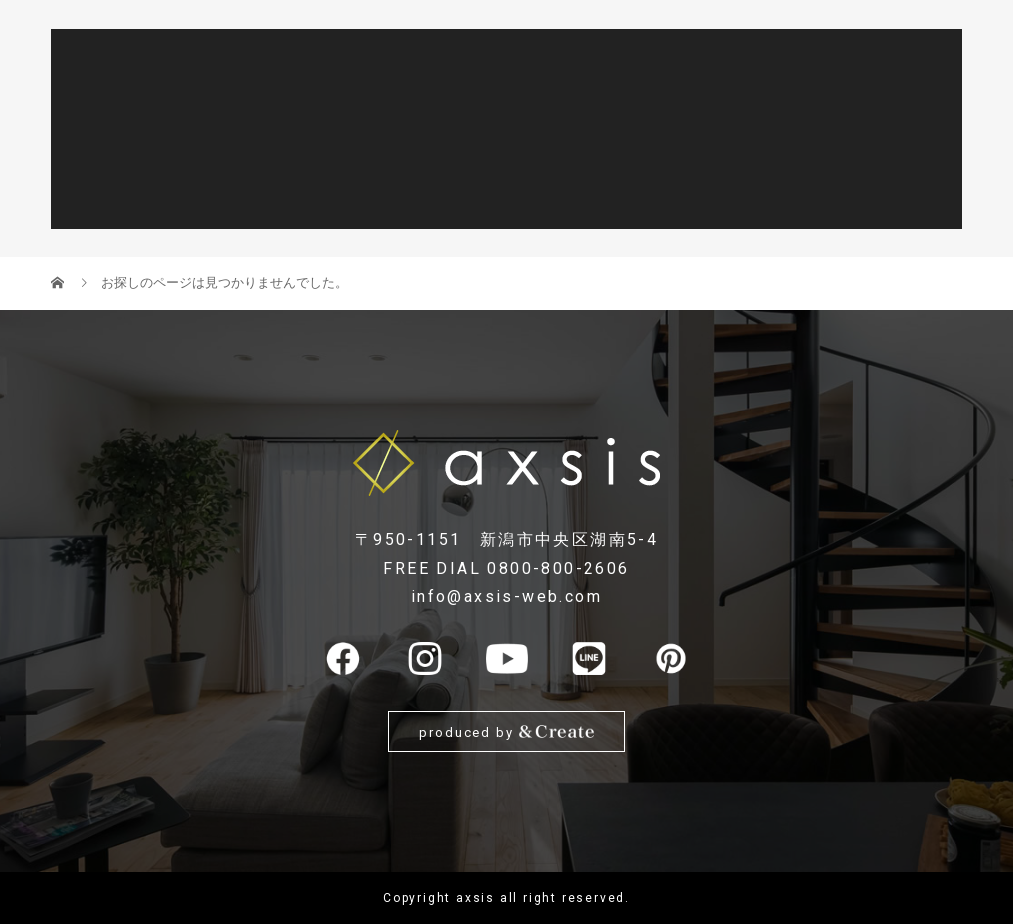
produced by (506, 731)
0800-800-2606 (558, 568)
